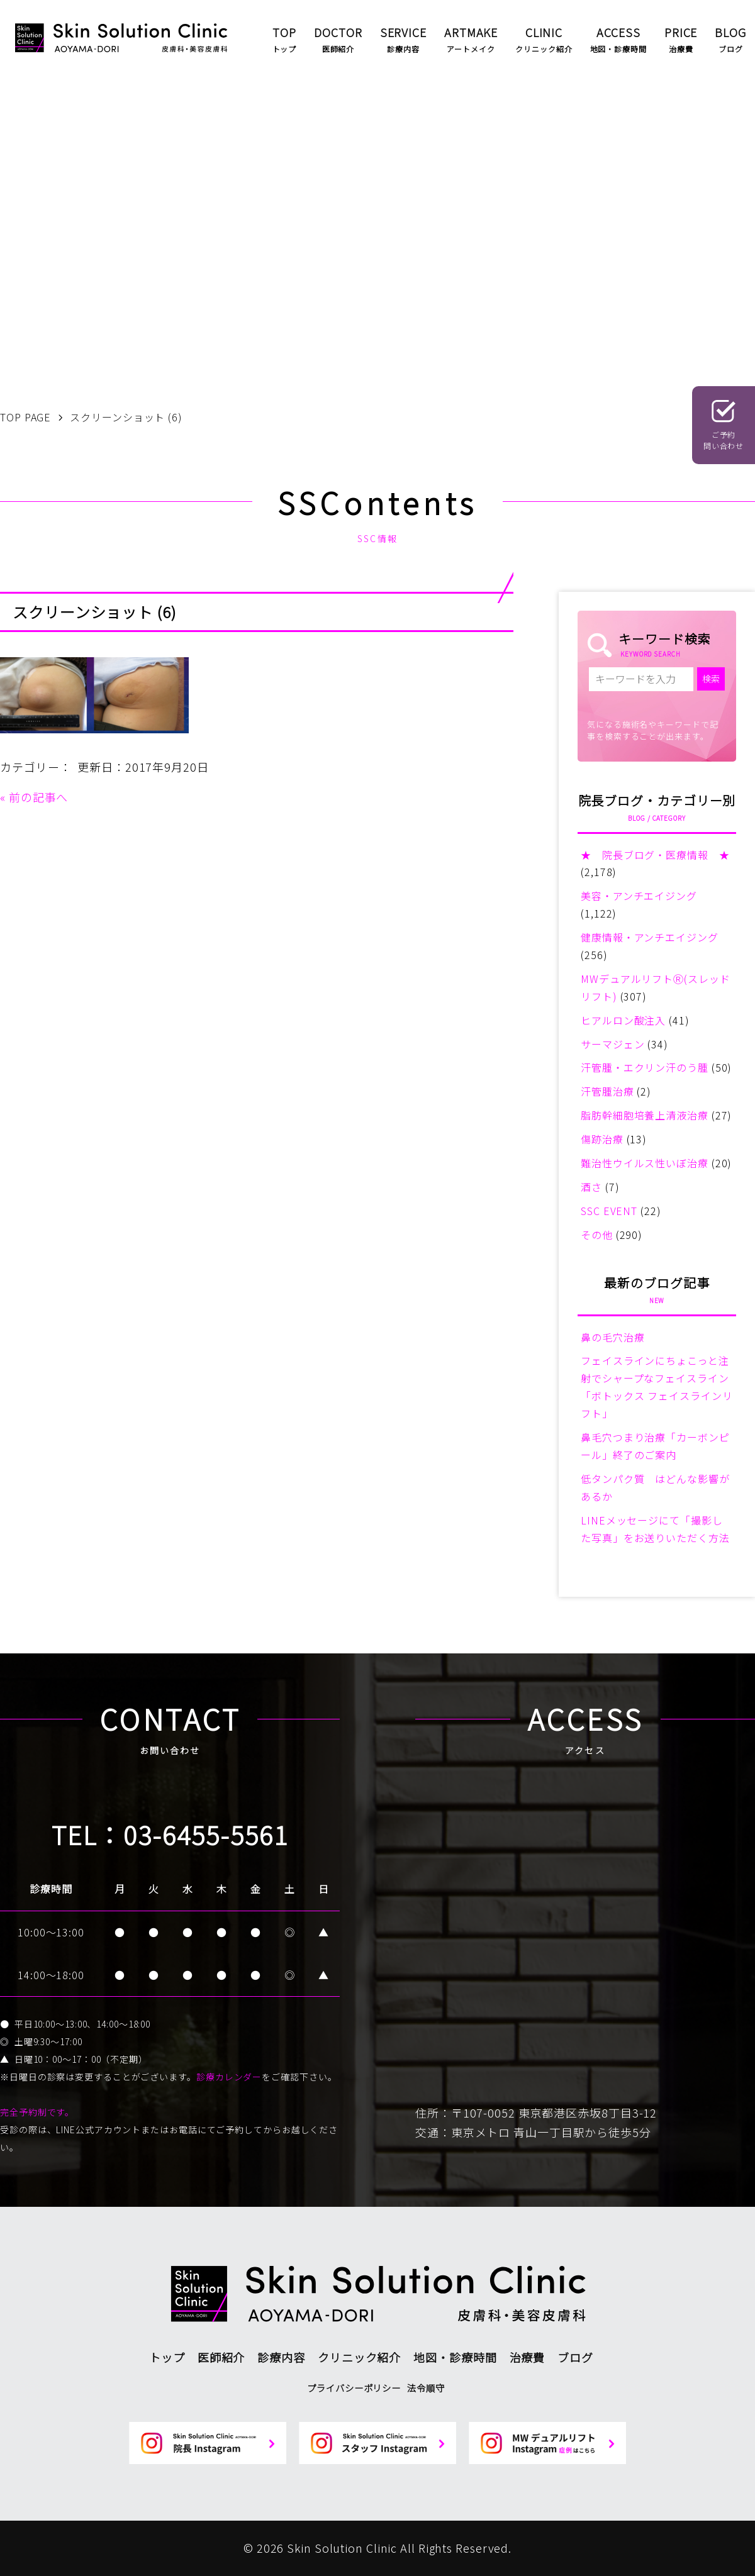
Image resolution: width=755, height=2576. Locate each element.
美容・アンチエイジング (639, 895)
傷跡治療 (602, 1138)
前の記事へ (39, 797)
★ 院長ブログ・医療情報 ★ (655, 854)
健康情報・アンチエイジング (650, 937)
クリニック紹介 (359, 2357)
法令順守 (426, 2387)
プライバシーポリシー (354, 2387)
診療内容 (281, 2357)
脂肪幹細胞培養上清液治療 (644, 1115)
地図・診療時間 (454, 2357)
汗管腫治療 (607, 1091)
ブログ (575, 2357)
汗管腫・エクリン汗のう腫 (644, 1067)
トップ (167, 2357)
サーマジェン (612, 1044)
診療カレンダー (229, 2076)
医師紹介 (221, 2357)
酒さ (591, 1186)
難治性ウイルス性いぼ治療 (644, 1162)
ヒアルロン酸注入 (623, 1020)
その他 (597, 1234)
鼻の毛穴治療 (612, 1337)
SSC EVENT (609, 1210)
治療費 (527, 2357)
